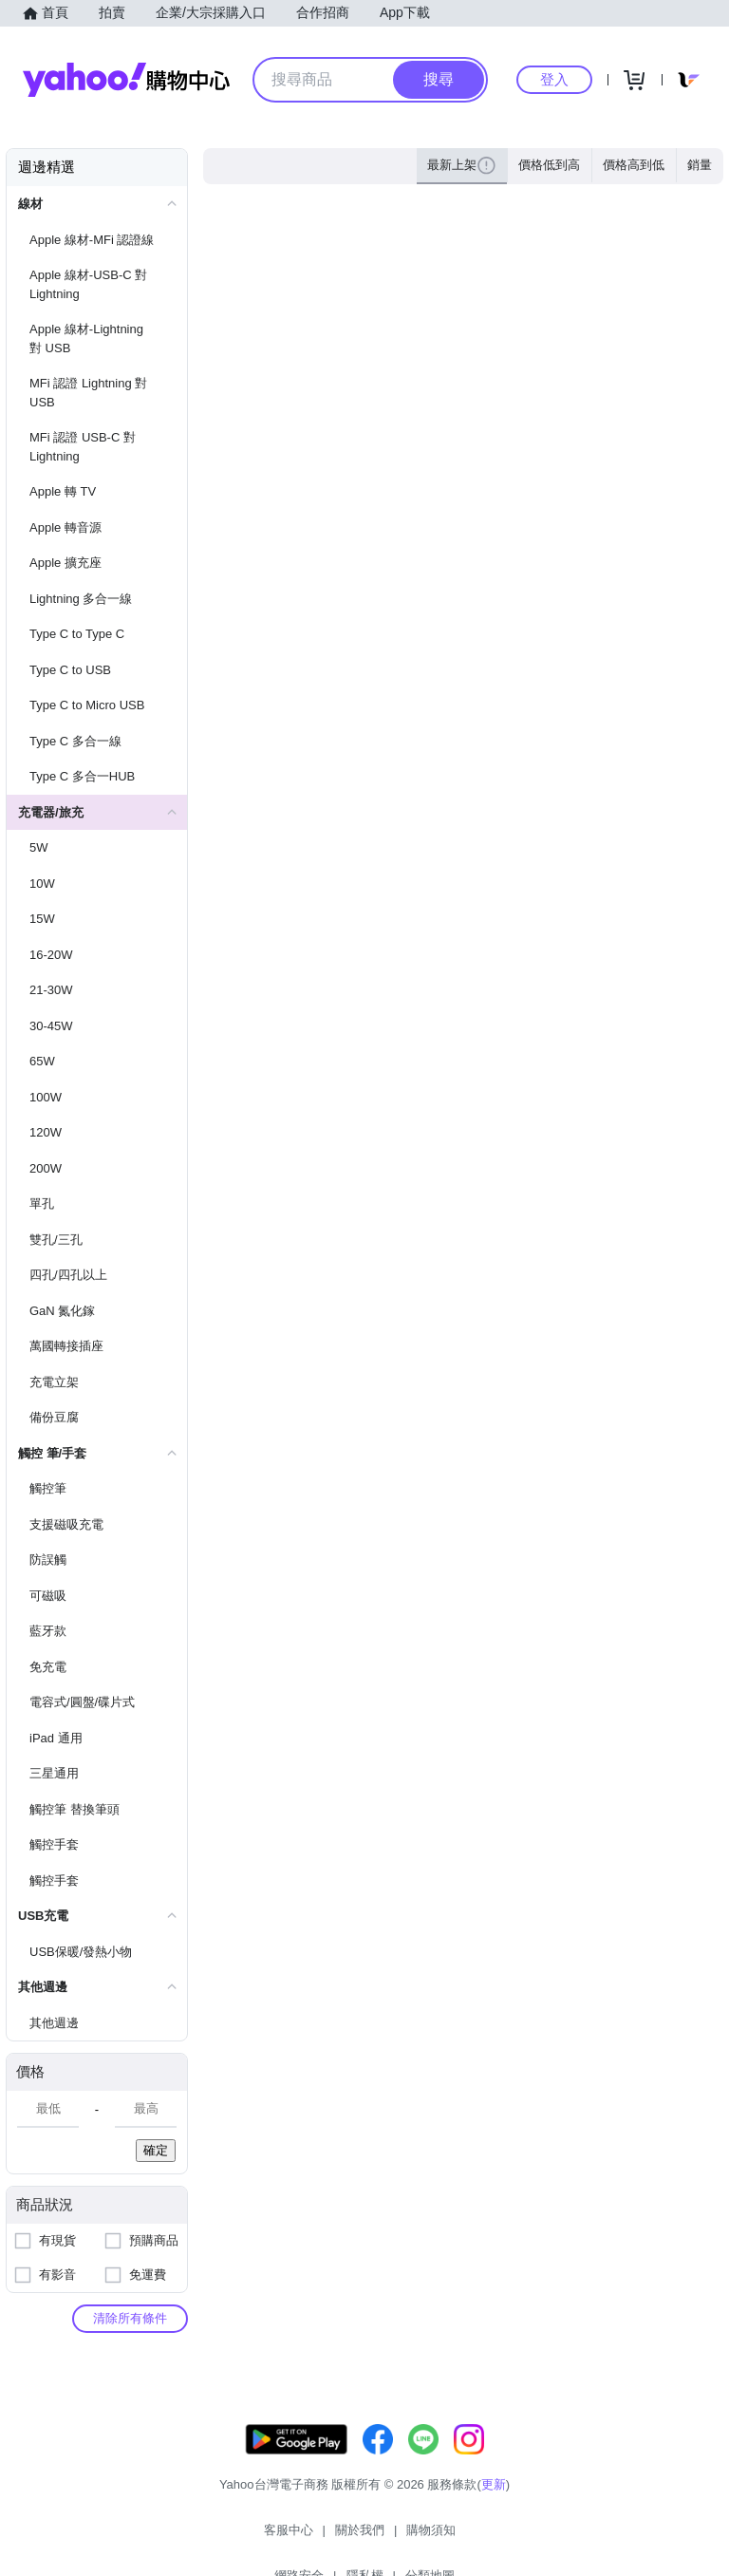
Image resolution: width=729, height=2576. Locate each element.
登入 (554, 79)
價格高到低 (633, 165)
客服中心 (191, 2537)
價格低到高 (549, 165)
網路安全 (406, 2537)
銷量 (699, 165)
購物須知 (335, 2537)
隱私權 (472, 2537)
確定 (155, 2150)
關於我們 (263, 2537)
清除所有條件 (130, 2318)
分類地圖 (537, 2537)
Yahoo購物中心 (126, 80)
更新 (493, 2503)
